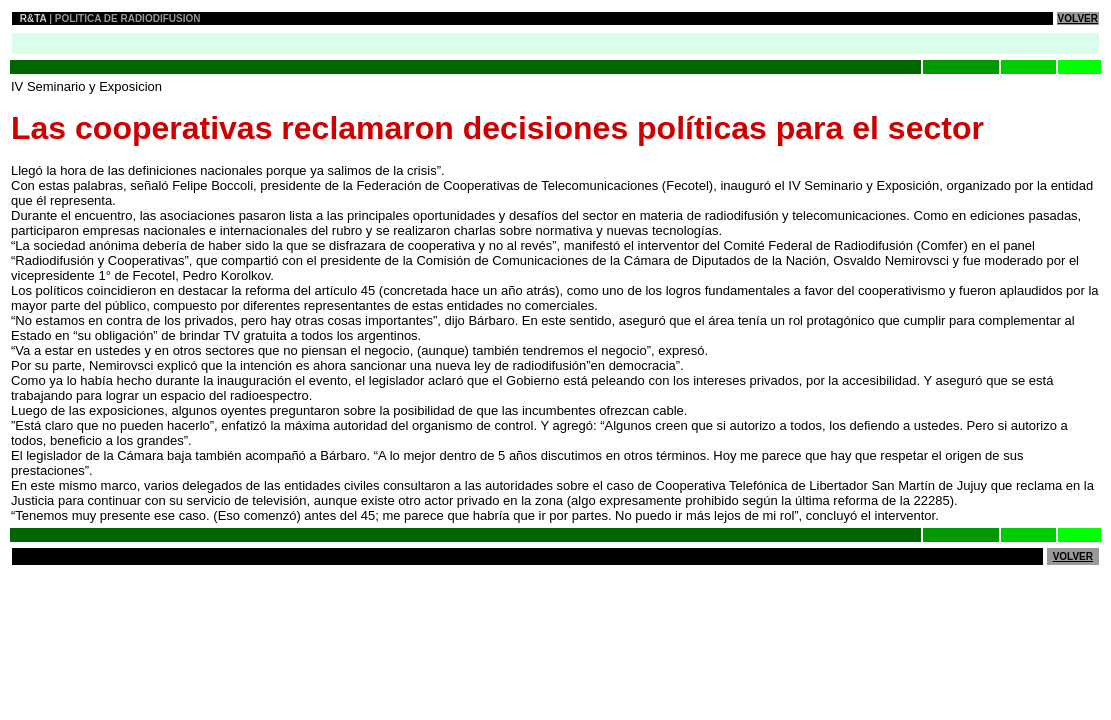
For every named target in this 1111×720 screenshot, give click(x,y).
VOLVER (1078, 18)
